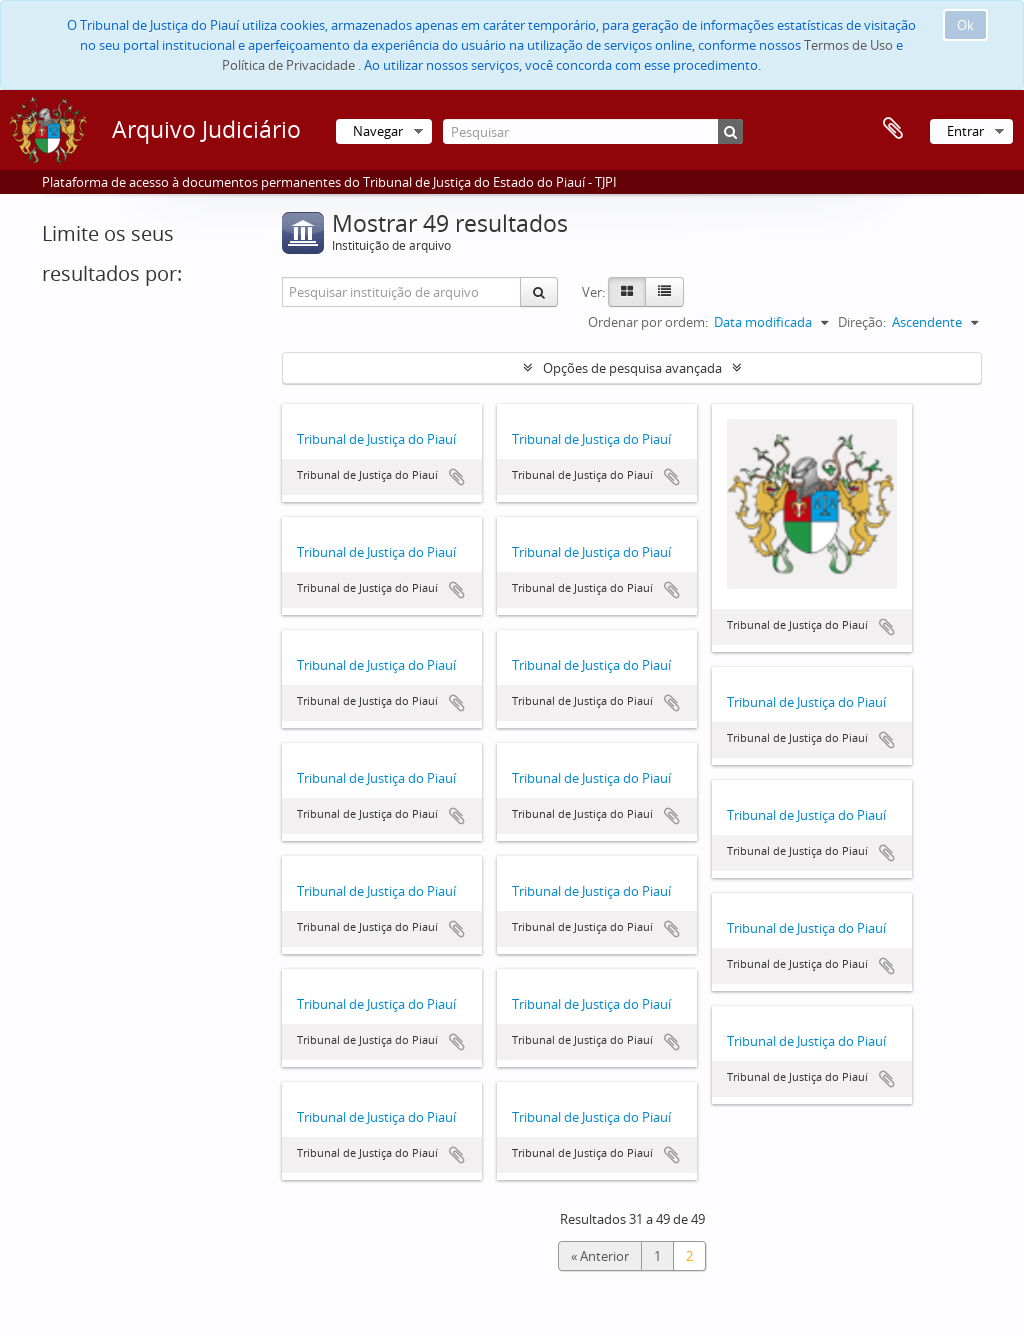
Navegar (378, 131)
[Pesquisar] (593, 131)
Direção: (862, 322)
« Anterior (600, 1256)
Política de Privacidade (288, 65)
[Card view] (627, 292)
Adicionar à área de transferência (457, 477)
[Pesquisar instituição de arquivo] (402, 292)
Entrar (965, 131)
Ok (965, 25)
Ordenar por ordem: (648, 322)
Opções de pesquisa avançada (632, 368)
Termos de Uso (848, 45)
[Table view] (664, 292)
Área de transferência (893, 129)
